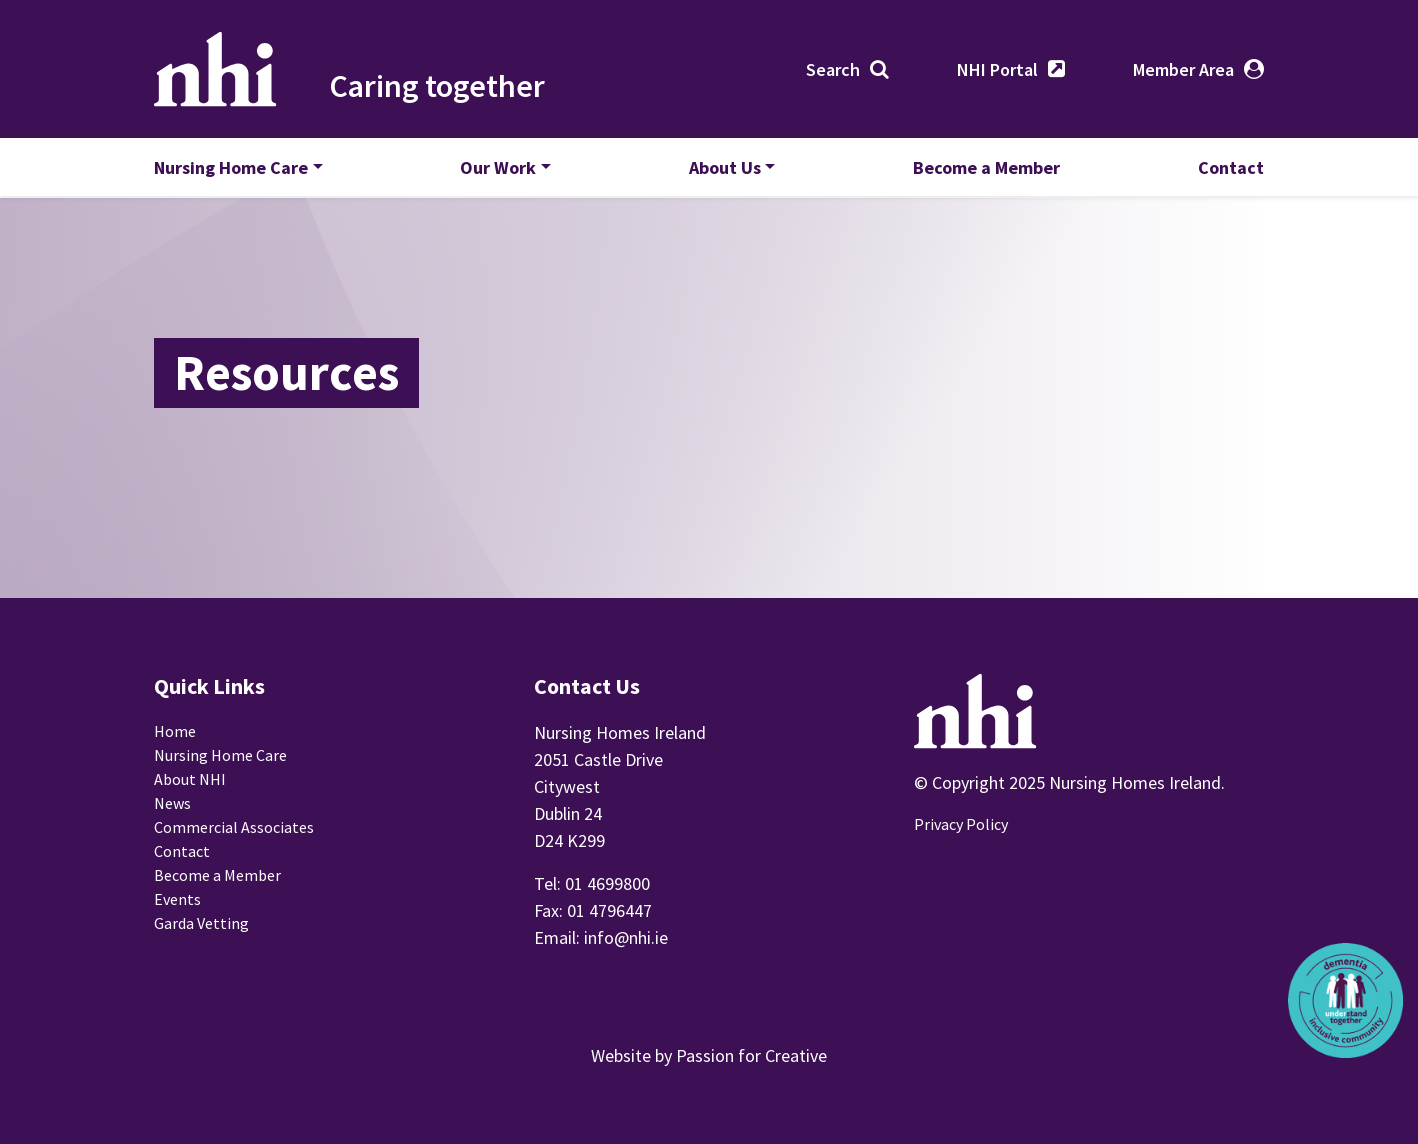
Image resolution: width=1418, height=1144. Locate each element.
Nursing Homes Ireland (215, 69)
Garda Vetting (201, 923)
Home (175, 731)
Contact (1231, 167)
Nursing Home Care (231, 167)
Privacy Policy (961, 824)
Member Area (1183, 69)
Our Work (498, 167)
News (172, 803)
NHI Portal (997, 69)
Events (177, 899)
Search (833, 69)
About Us (725, 167)
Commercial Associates (234, 827)
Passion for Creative (751, 1055)
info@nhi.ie (626, 937)
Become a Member (986, 167)
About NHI (190, 779)
